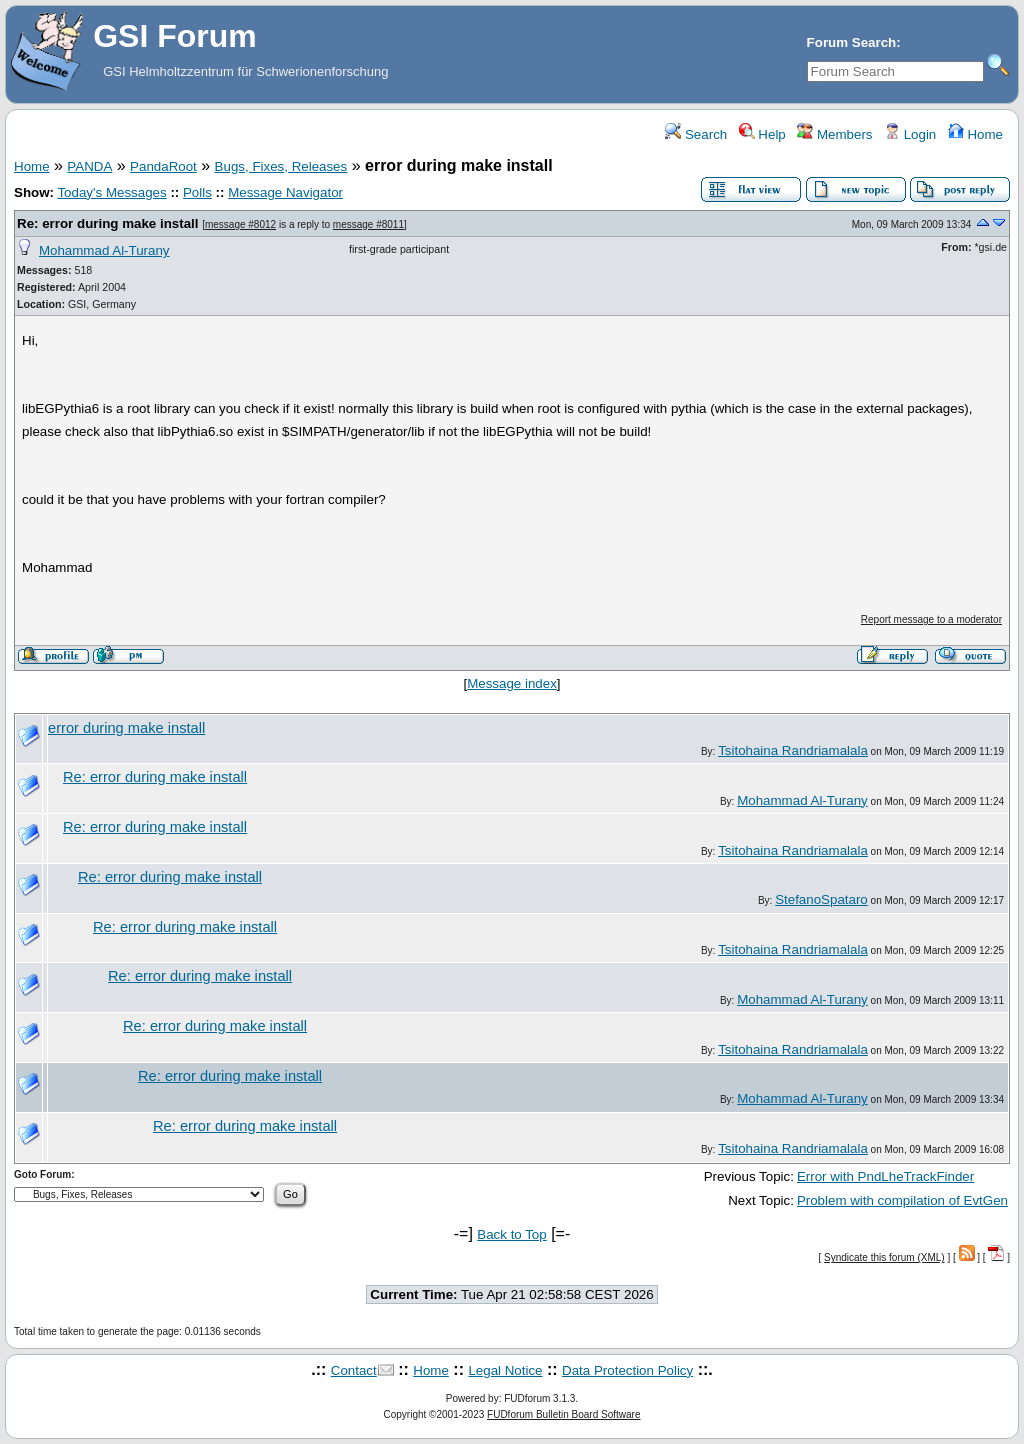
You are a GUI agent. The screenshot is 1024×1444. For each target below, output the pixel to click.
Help (762, 134)
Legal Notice (505, 1370)
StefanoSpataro (821, 899)
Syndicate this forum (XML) (884, 1257)
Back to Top (511, 1234)
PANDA (89, 166)
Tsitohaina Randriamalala (793, 750)
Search (696, 134)
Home (975, 134)
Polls (197, 192)
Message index (512, 683)
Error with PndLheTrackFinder (885, 1176)
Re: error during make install (107, 223)
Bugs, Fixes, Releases (281, 166)
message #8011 (368, 224)
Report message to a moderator (931, 619)
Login (910, 134)
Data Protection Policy (627, 1370)
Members (834, 134)
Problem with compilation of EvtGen (902, 1200)
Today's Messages (111, 192)
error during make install (126, 728)
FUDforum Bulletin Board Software (563, 1414)
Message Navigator (285, 192)
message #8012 (240, 224)
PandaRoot (163, 166)
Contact (354, 1370)
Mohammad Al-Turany (104, 250)
